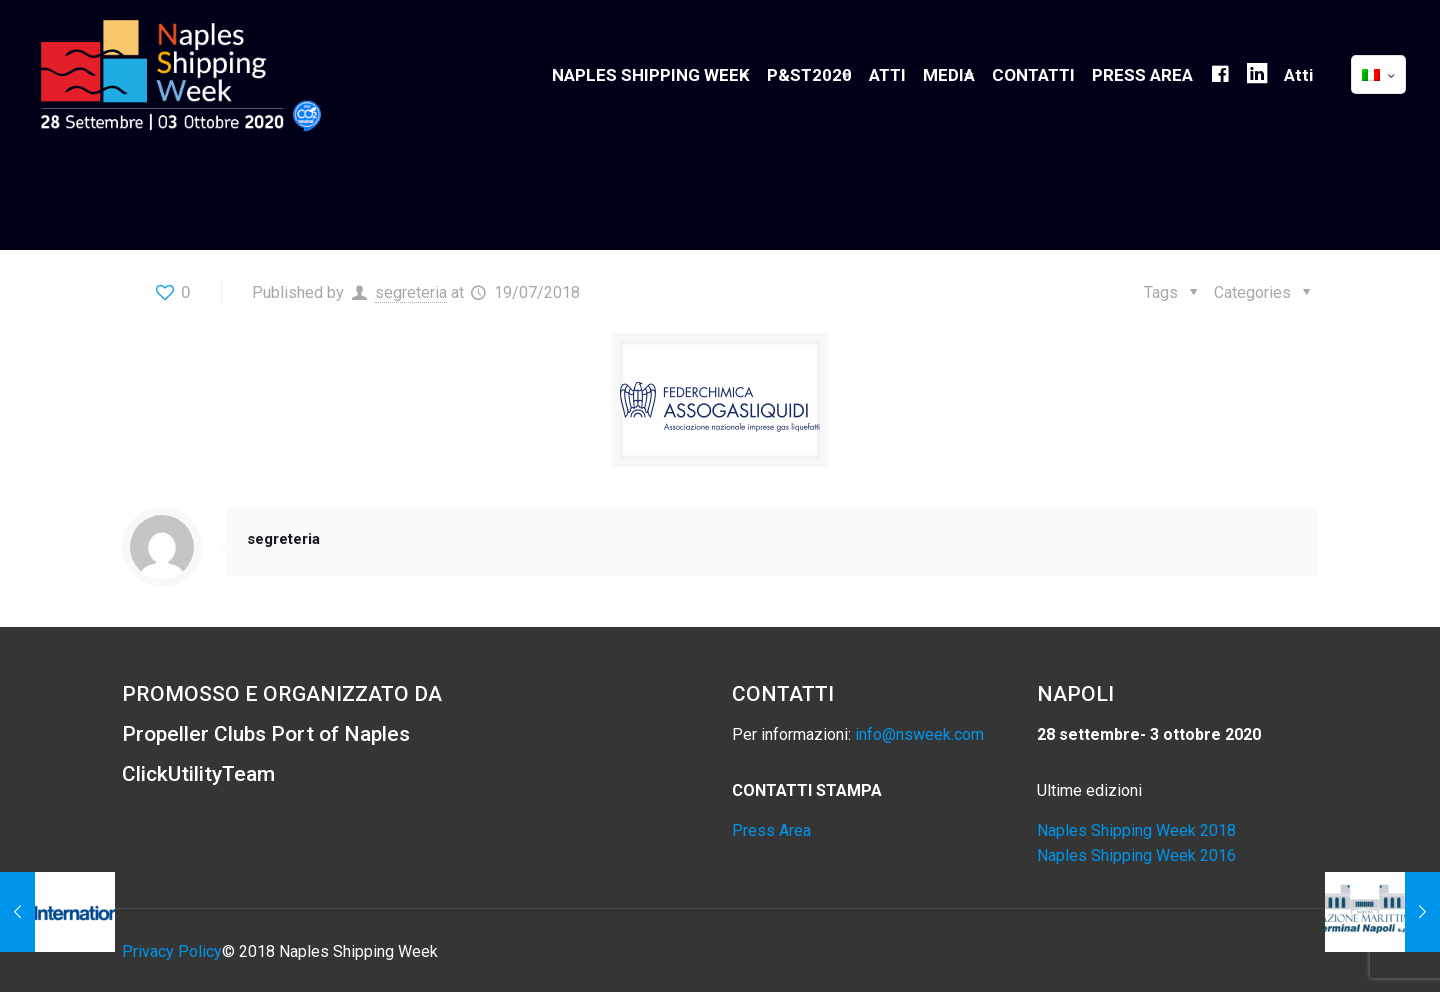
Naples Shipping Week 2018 (1136, 830)
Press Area (771, 830)
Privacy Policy (172, 951)
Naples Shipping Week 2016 (1136, 855)
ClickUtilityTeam (198, 774)
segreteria (411, 292)
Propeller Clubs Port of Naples (266, 734)
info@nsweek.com (919, 734)
